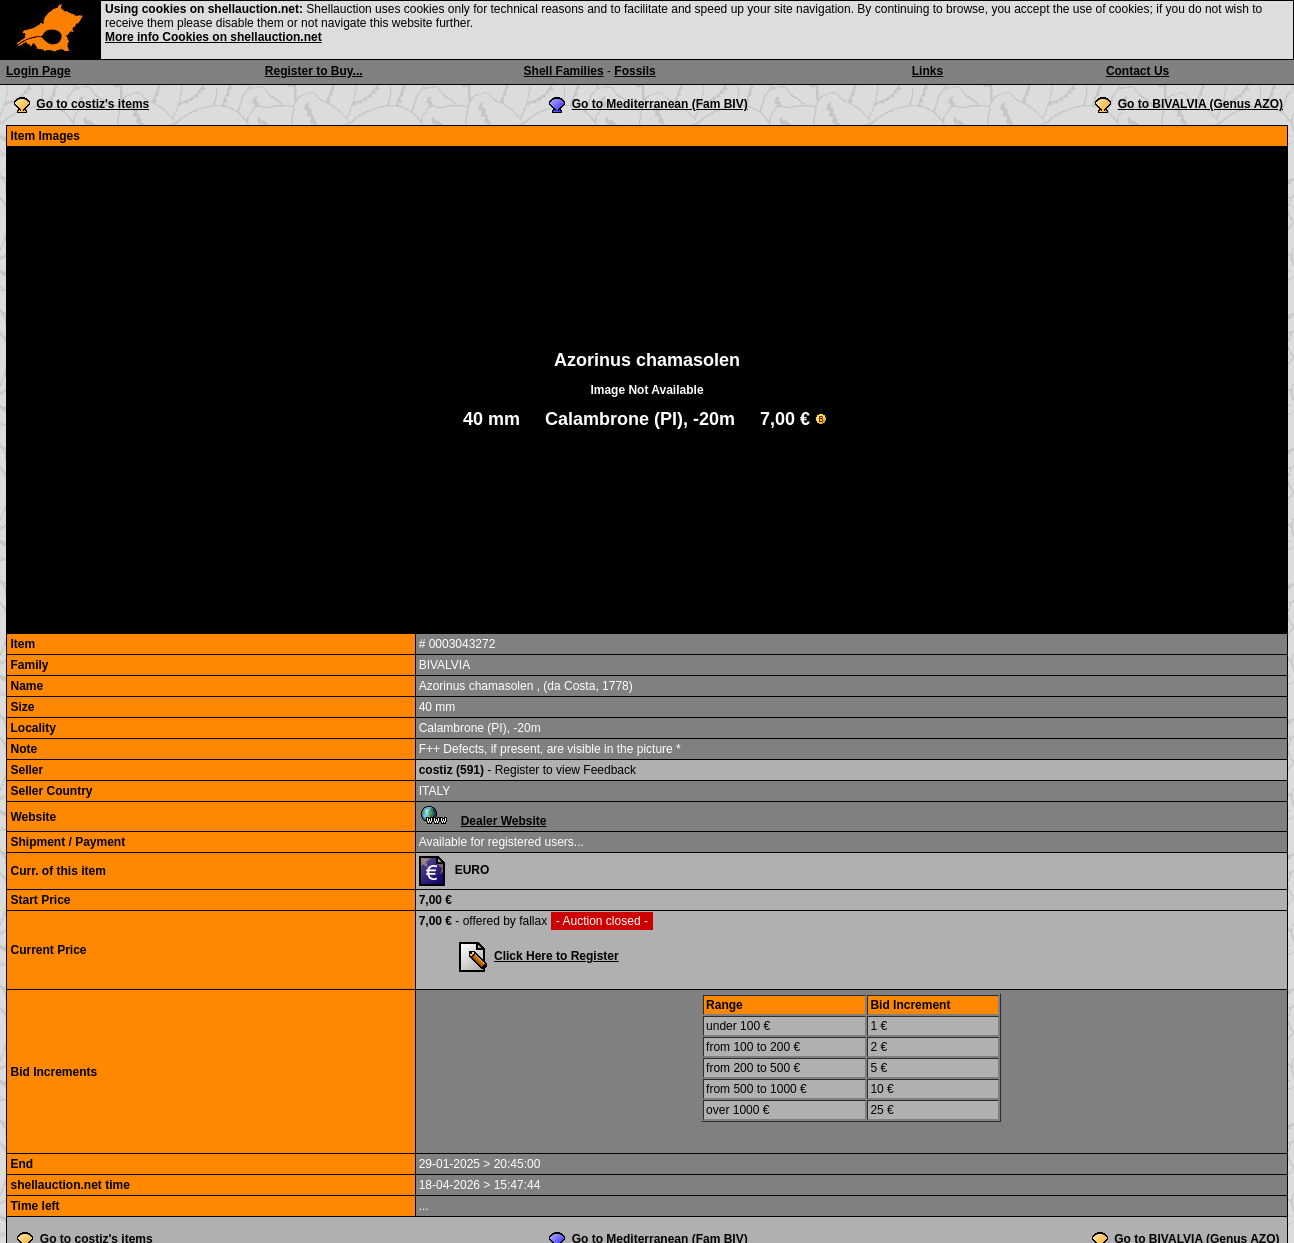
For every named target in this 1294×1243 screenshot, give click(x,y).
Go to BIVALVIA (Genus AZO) (1200, 104)
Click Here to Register (556, 956)
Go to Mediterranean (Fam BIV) (660, 104)
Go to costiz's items (92, 104)
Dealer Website (504, 821)
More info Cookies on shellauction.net (213, 37)
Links (927, 71)
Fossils (634, 71)
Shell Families (564, 71)
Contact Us (1137, 71)
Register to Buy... (314, 71)
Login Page (38, 71)
